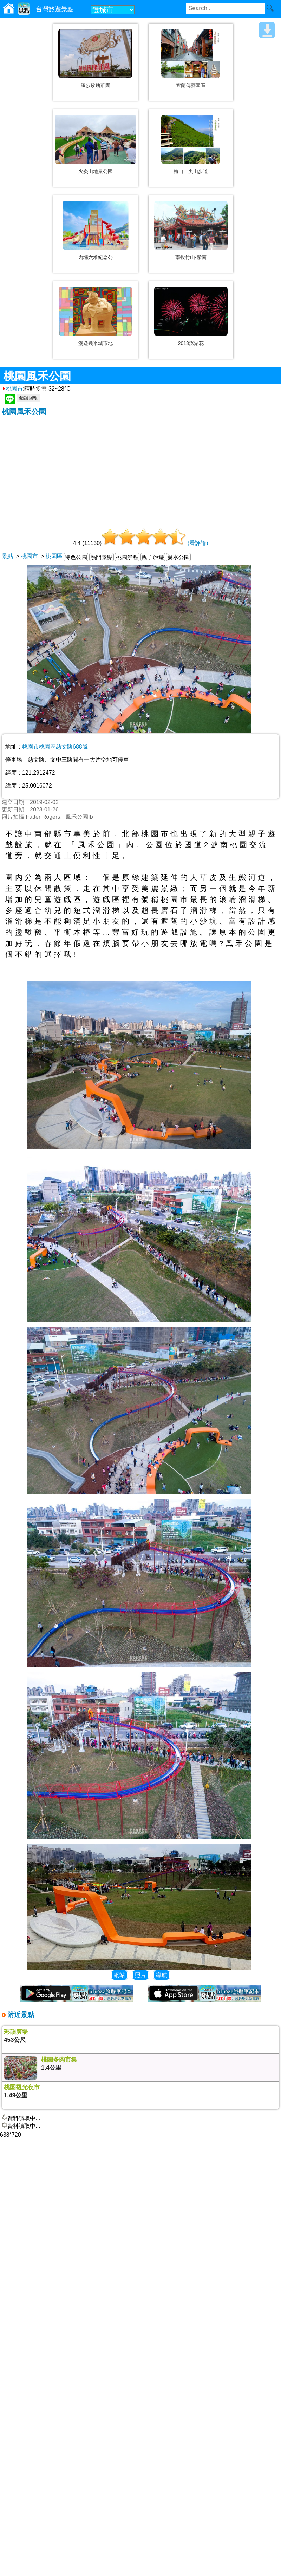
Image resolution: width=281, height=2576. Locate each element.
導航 (161, 1975)
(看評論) (198, 543)
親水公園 (178, 557)
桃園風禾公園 (24, 411)
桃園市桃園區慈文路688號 (55, 747)
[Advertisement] (140, 469)
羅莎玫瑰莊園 (95, 85)
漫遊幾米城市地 (95, 343)
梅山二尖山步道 (191, 171)
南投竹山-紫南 (191, 257)
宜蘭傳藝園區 (190, 85)
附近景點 (20, 2014)
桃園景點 (127, 557)
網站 (119, 1975)
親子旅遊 (153, 557)
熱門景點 (101, 557)
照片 (140, 1975)
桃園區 (54, 556)
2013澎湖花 (191, 343)
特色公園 (76, 557)
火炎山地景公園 (95, 171)
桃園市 (12, 389)
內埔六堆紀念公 (95, 257)
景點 (7, 556)
